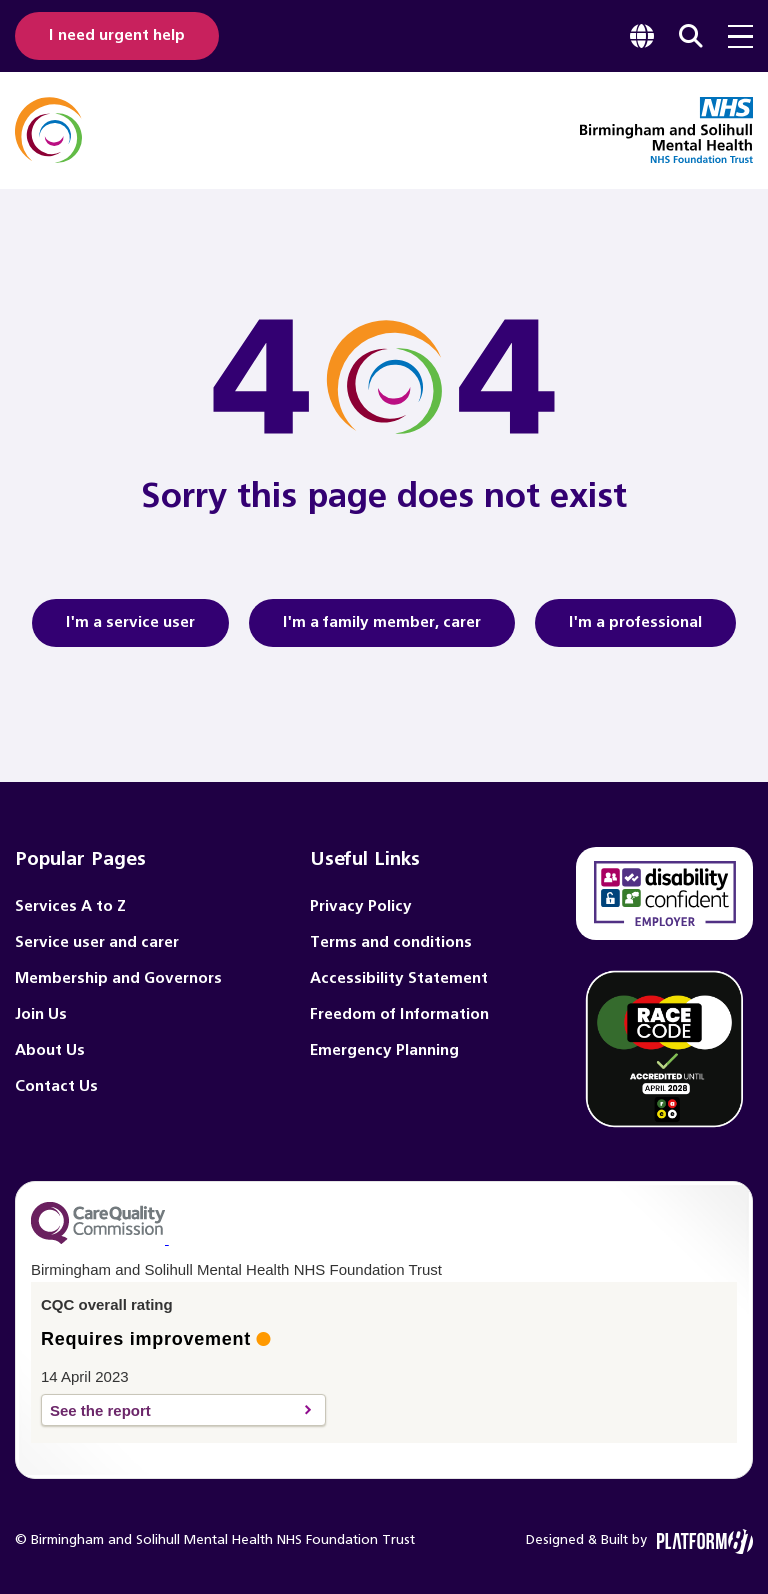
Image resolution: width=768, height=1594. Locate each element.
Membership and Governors (118, 978)
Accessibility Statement (399, 978)
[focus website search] (691, 36)
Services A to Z (70, 906)
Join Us (41, 1014)
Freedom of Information (399, 1014)
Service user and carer (97, 942)
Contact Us (56, 1086)
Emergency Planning (384, 1050)
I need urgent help (117, 35)
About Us (50, 1050)
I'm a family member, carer (382, 631)
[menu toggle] (740, 36)
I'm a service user (142, 631)
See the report (172, 1410)
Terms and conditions (391, 942)
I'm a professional (648, 631)
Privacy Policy (361, 906)
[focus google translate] (642, 36)
